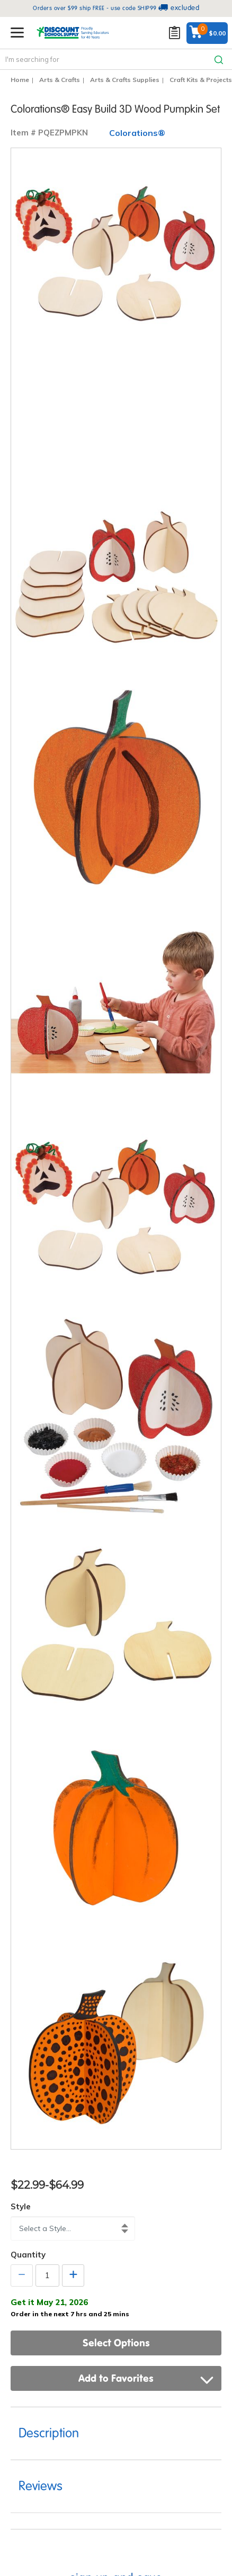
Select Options (116, 2342)
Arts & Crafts (59, 80)
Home (20, 80)
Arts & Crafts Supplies (124, 80)
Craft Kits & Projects (200, 80)
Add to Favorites (145, 2378)
